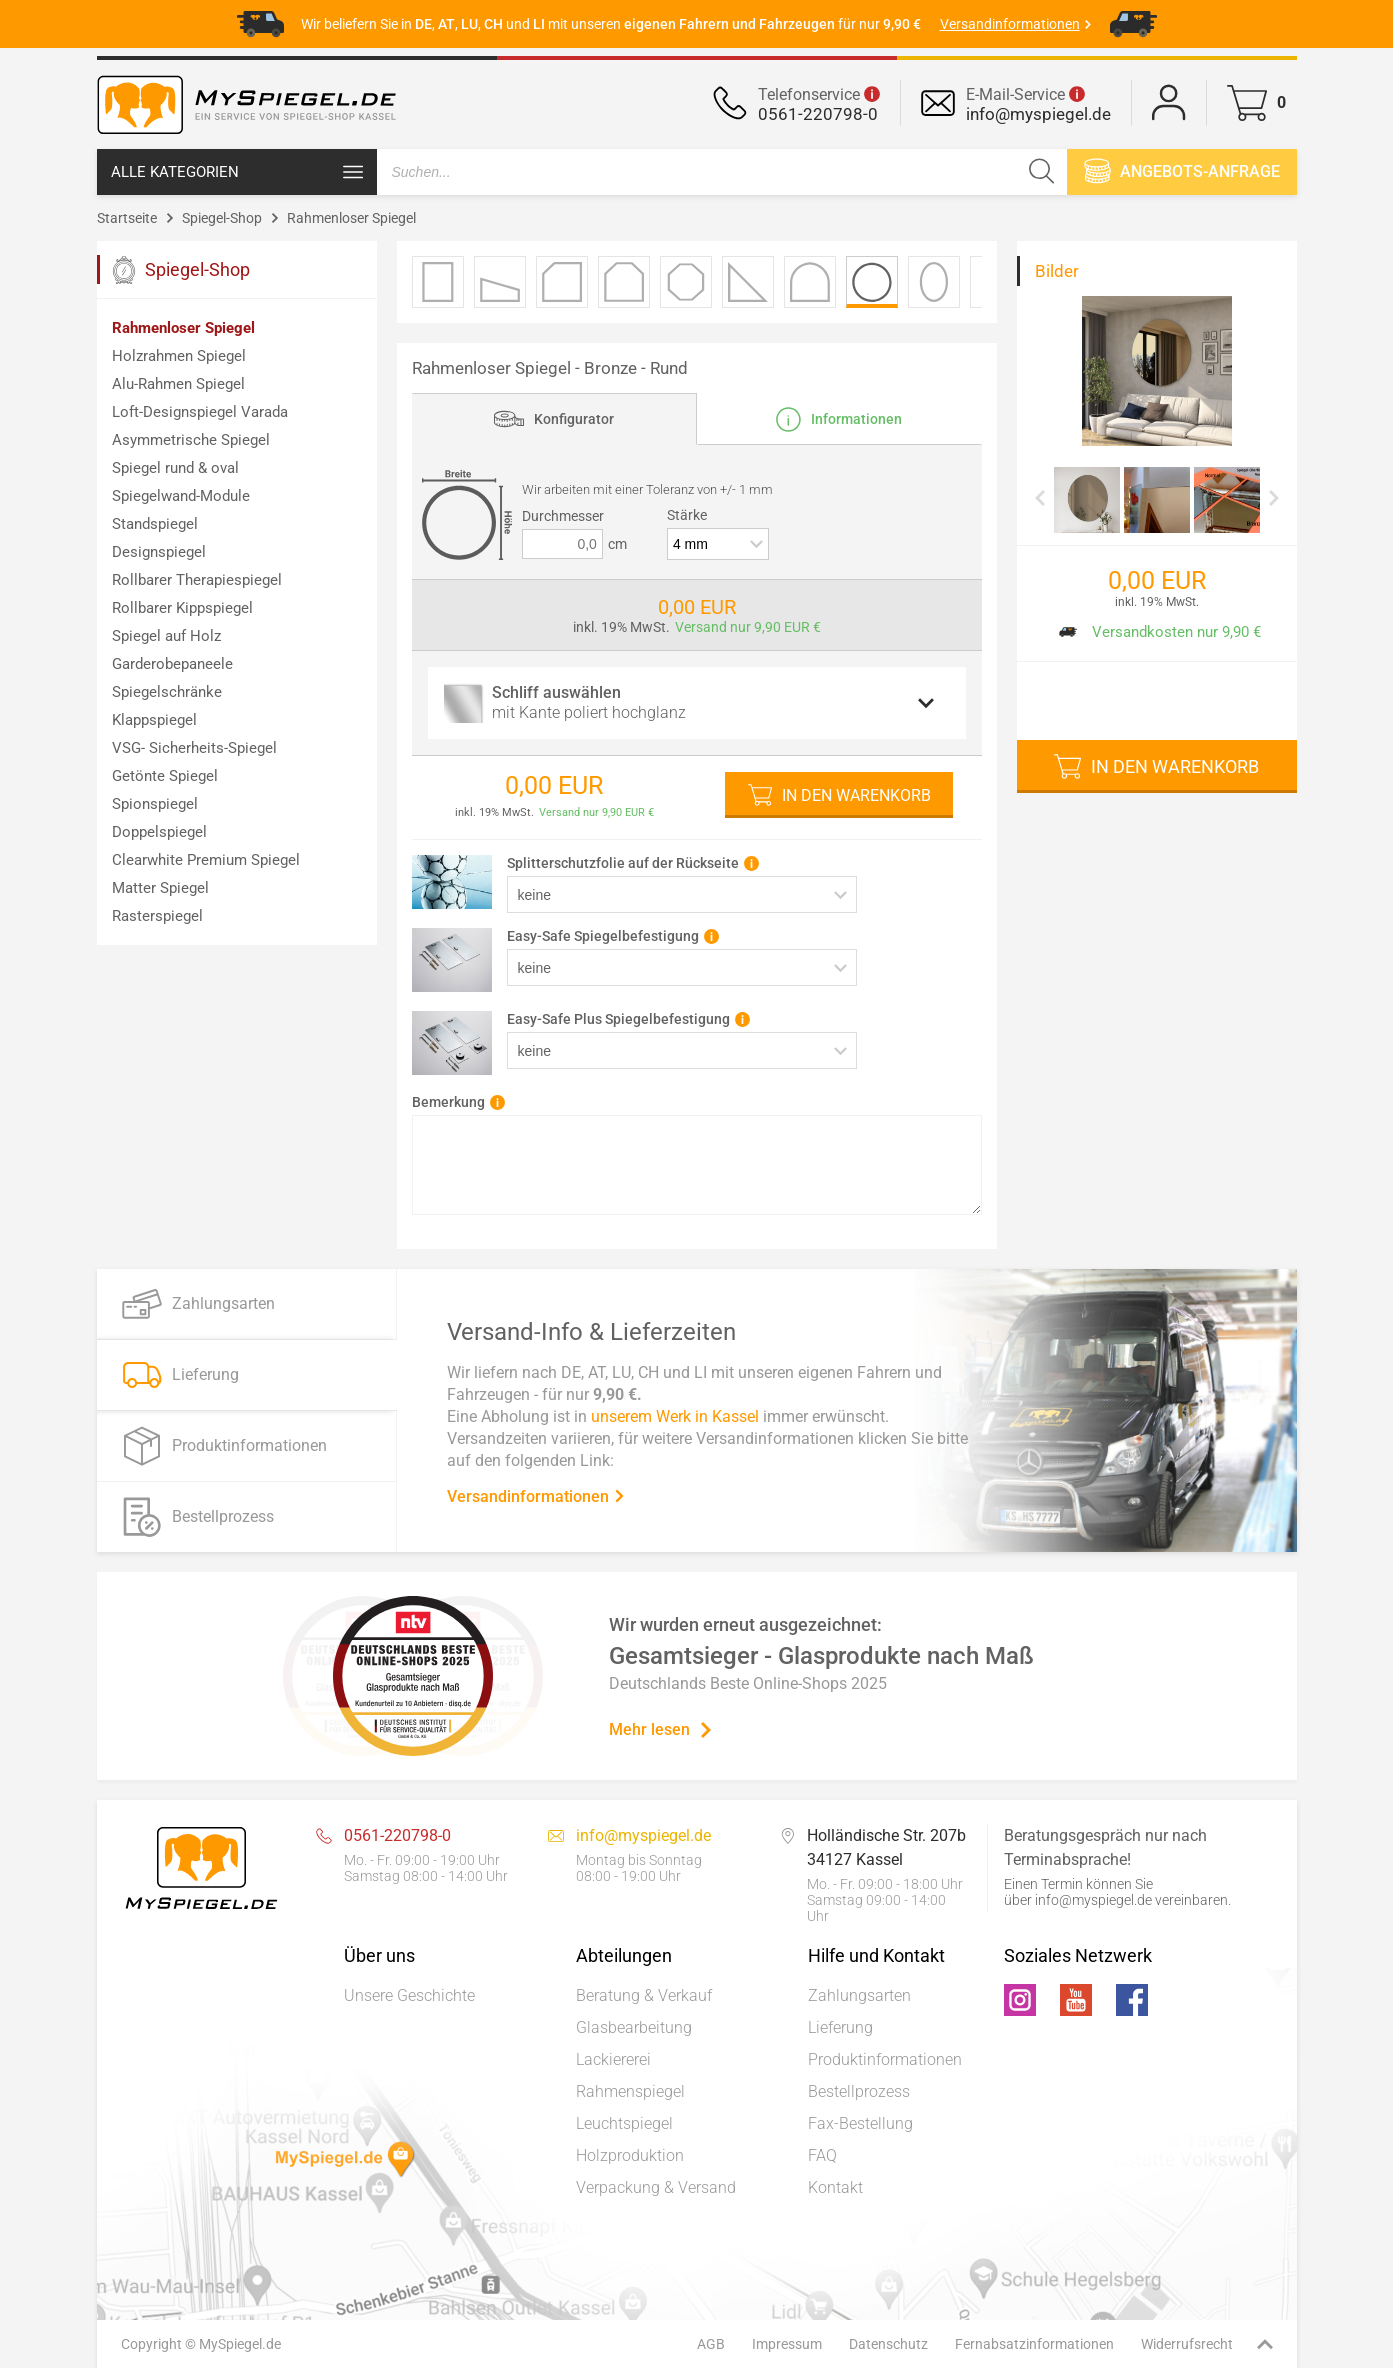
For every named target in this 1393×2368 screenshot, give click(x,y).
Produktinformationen (885, 2059)
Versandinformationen (536, 1495)
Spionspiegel (155, 804)
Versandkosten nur (1155, 632)
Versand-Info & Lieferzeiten (591, 1331)
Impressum (787, 2344)
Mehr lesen (661, 1729)
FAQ (822, 2155)
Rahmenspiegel (630, 2091)
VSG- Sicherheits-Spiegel (194, 748)
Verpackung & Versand (656, 2187)
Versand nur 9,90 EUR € (748, 627)
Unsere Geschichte (409, 1995)
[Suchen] (1041, 172)
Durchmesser (563, 516)
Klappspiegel (154, 720)
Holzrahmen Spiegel (179, 356)
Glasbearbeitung (634, 2027)
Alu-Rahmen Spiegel (178, 384)
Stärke (687, 515)
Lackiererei (613, 2059)
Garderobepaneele (172, 664)
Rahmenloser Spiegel (351, 218)
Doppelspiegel (159, 832)
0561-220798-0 (818, 114)
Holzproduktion (630, 2155)
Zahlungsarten (859, 1995)
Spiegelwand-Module (181, 496)
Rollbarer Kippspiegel (182, 608)
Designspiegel (159, 552)
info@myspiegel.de (1038, 114)
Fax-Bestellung (860, 2123)
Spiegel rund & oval (175, 468)
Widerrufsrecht (1187, 2344)
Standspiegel (155, 524)
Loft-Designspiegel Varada (200, 412)
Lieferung (840, 2027)
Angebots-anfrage (1182, 170)
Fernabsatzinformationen (1034, 2344)
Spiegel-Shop (222, 218)
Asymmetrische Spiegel (191, 440)
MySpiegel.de (240, 2344)
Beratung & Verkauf (644, 1995)
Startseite (127, 218)
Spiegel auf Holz (166, 636)
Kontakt (835, 2187)
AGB (711, 2344)
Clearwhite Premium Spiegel (206, 860)
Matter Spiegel (160, 888)
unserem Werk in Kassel (675, 1415)
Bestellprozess (859, 2091)
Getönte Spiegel (165, 776)
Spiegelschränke (167, 692)
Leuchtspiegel (624, 2123)
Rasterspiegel (157, 916)
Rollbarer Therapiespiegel (197, 580)
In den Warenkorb (856, 795)
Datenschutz (888, 2344)
